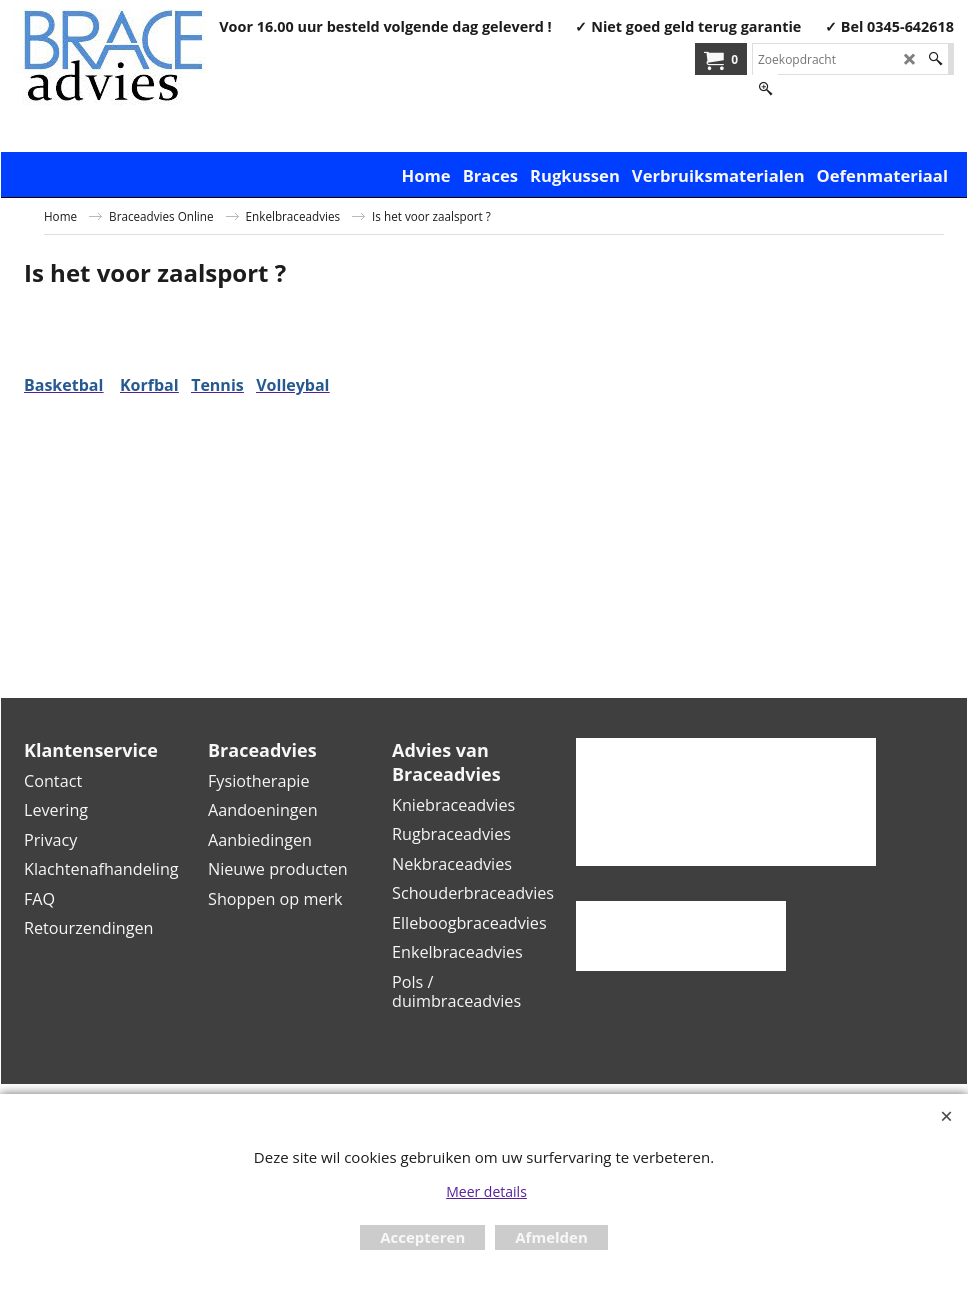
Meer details (486, 1191)
